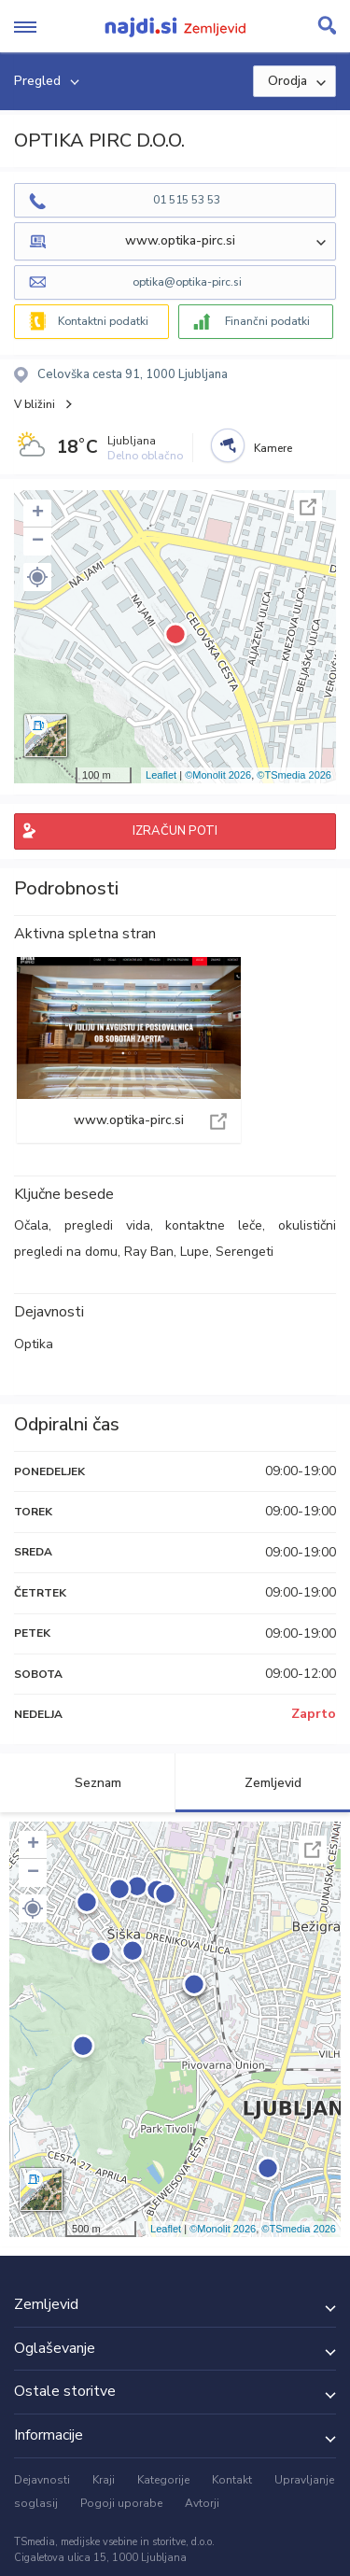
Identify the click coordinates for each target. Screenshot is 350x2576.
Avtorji (202, 2503)
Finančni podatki (267, 321)
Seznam (87, 1783)
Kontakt (232, 2479)
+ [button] (38, 514)
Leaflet (161, 775)
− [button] (38, 542)
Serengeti (244, 1251)
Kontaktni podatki (103, 321)
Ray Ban (149, 1251)
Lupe (194, 1251)
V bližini (34, 404)
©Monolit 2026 (218, 775)
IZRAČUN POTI (175, 831)
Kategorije (163, 2479)
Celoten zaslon (308, 507)
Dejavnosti (42, 2479)
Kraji (103, 2479)
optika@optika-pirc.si (187, 281)
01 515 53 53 (186, 199)
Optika (33, 1344)
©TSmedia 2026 (294, 775)
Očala (31, 1225)
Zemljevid (262, 1783)
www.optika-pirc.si (129, 1050)
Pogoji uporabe (121, 2503)
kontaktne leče (213, 1225)
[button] (37, 577)
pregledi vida (107, 1225)
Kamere (273, 448)
